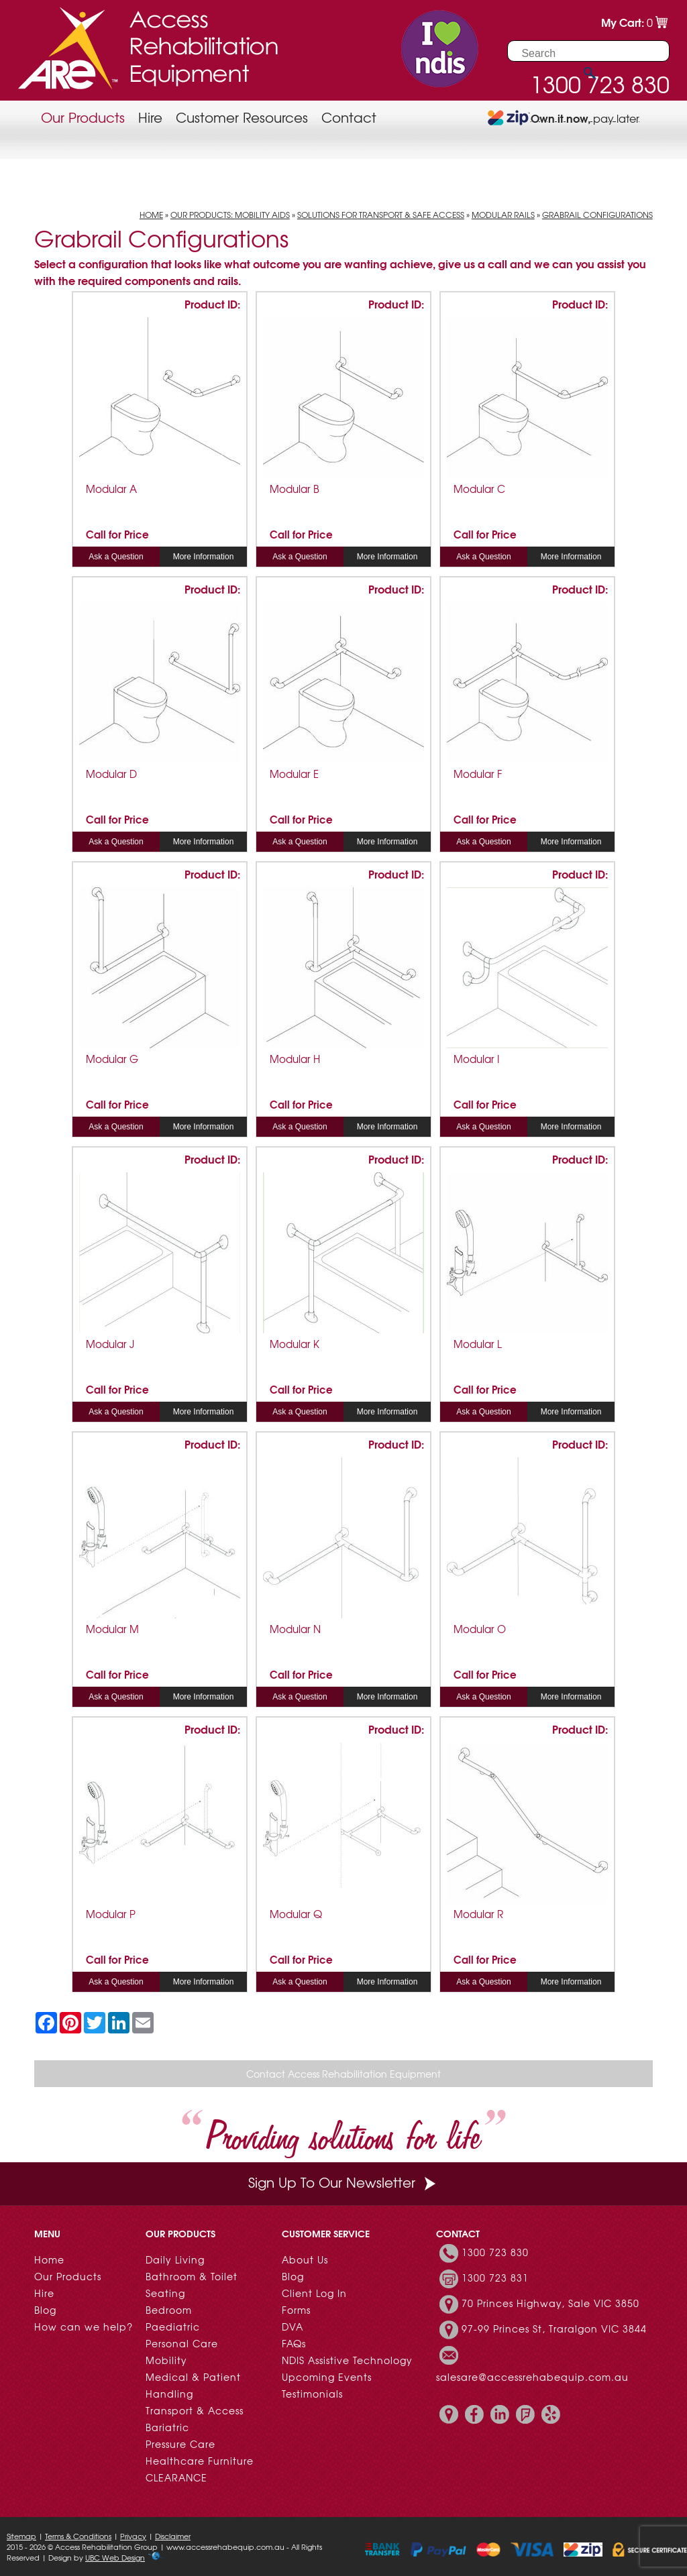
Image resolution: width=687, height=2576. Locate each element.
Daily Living (175, 2259)
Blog (45, 2309)
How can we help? (83, 2326)
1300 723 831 (495, 2277)
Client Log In (314, 2293)
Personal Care (182, 2343)
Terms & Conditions (78, 2535)
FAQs (294, 2343)
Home (151, 215)
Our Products (83, 117)
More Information (203, 556)
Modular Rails (503, 215)
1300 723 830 (495, 2252)
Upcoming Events (327, 2377)
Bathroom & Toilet (191, 2276)
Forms (296, 2309)
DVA (292, 2326)
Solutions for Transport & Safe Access (380, 215)
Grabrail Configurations (597, 215)
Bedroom (169, 2309)
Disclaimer (173, 2535)
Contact (348, 117)
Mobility (166, 2360)
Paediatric (173, 2326)
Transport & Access (195, 2410)
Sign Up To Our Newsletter (343, 2182)
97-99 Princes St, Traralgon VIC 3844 (554, 2328)
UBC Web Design (115, 2557)
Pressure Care (180, 2444)
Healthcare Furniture (200, 2460)
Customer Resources (242, 117)
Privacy (133, 2535)
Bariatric (167, 2427)
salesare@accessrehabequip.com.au (532, 2377)
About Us (305, 2259)
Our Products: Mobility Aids (230, 215)
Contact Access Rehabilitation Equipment (343, 2073)
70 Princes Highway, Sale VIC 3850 (550, 2303)
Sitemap (21, 2535)
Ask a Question (116, 556)
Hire (150, 117)
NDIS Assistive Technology (347, 2360)
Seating (165, 2293)
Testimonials (312, 2393)
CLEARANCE (176, 2477)
